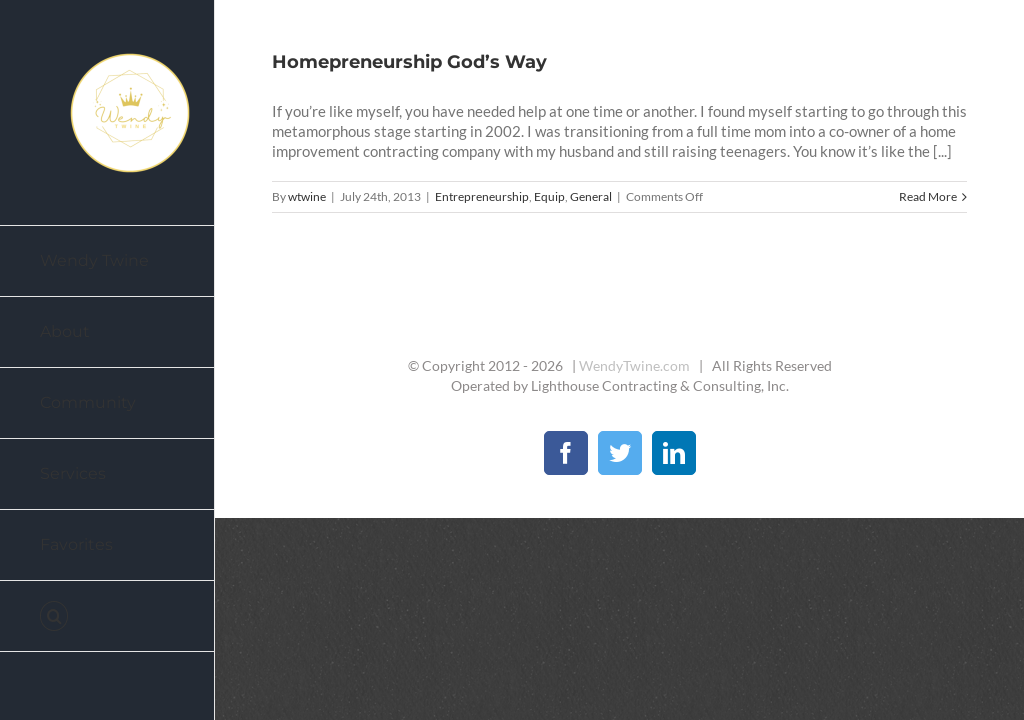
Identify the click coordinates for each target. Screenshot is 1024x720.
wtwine (307, 196)
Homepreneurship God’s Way (409, 62)
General (591, 196)
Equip (549, 196)
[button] (107, 616)
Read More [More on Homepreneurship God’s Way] (928, 196)
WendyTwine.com (634, 365)
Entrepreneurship (482, 196)
